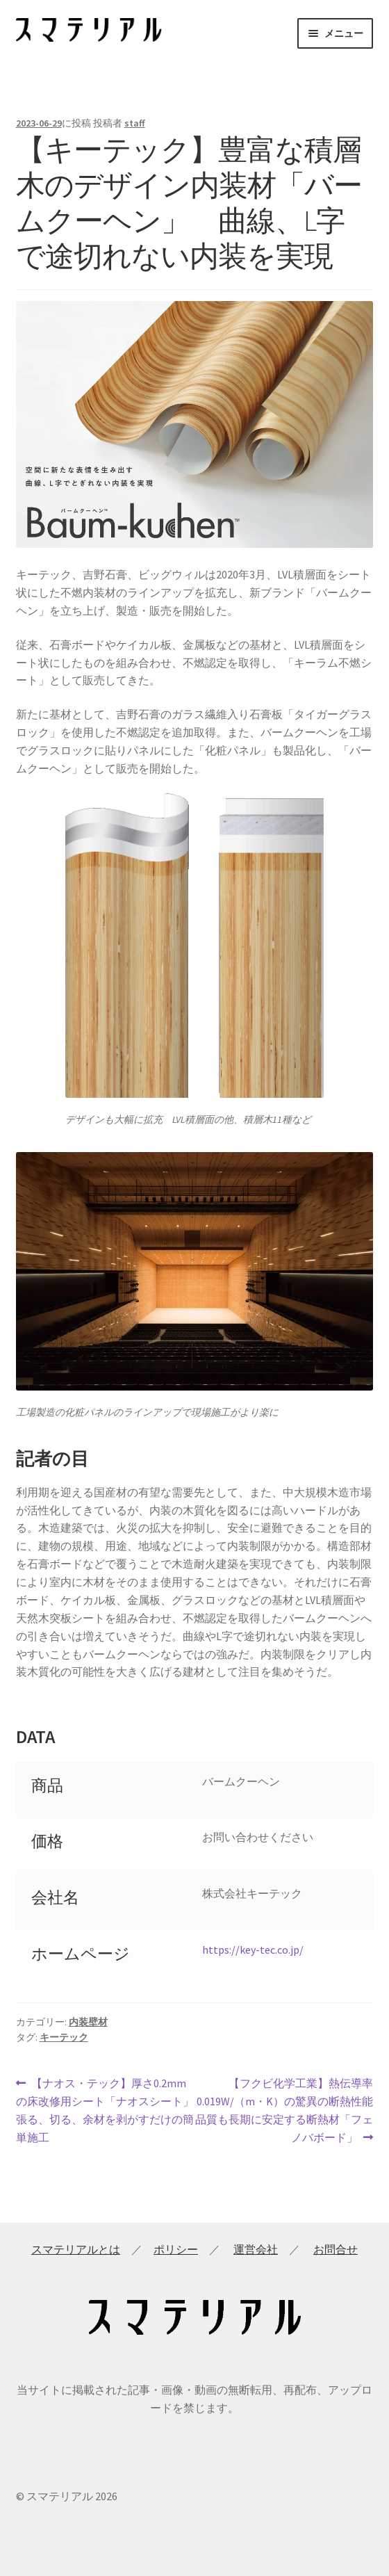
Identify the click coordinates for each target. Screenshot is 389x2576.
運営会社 (255, 2249)
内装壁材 (88, 2022)
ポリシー (176, 2249)
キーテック (64, 2037)
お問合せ (335, 2249)
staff (134, 123)
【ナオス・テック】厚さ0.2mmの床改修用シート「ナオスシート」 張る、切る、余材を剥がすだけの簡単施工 (105, 2109)
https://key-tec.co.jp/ (253, 1950)
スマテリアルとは (75, 2249)
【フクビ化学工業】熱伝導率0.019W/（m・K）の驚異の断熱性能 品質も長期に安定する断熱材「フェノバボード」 (284, 2109)
